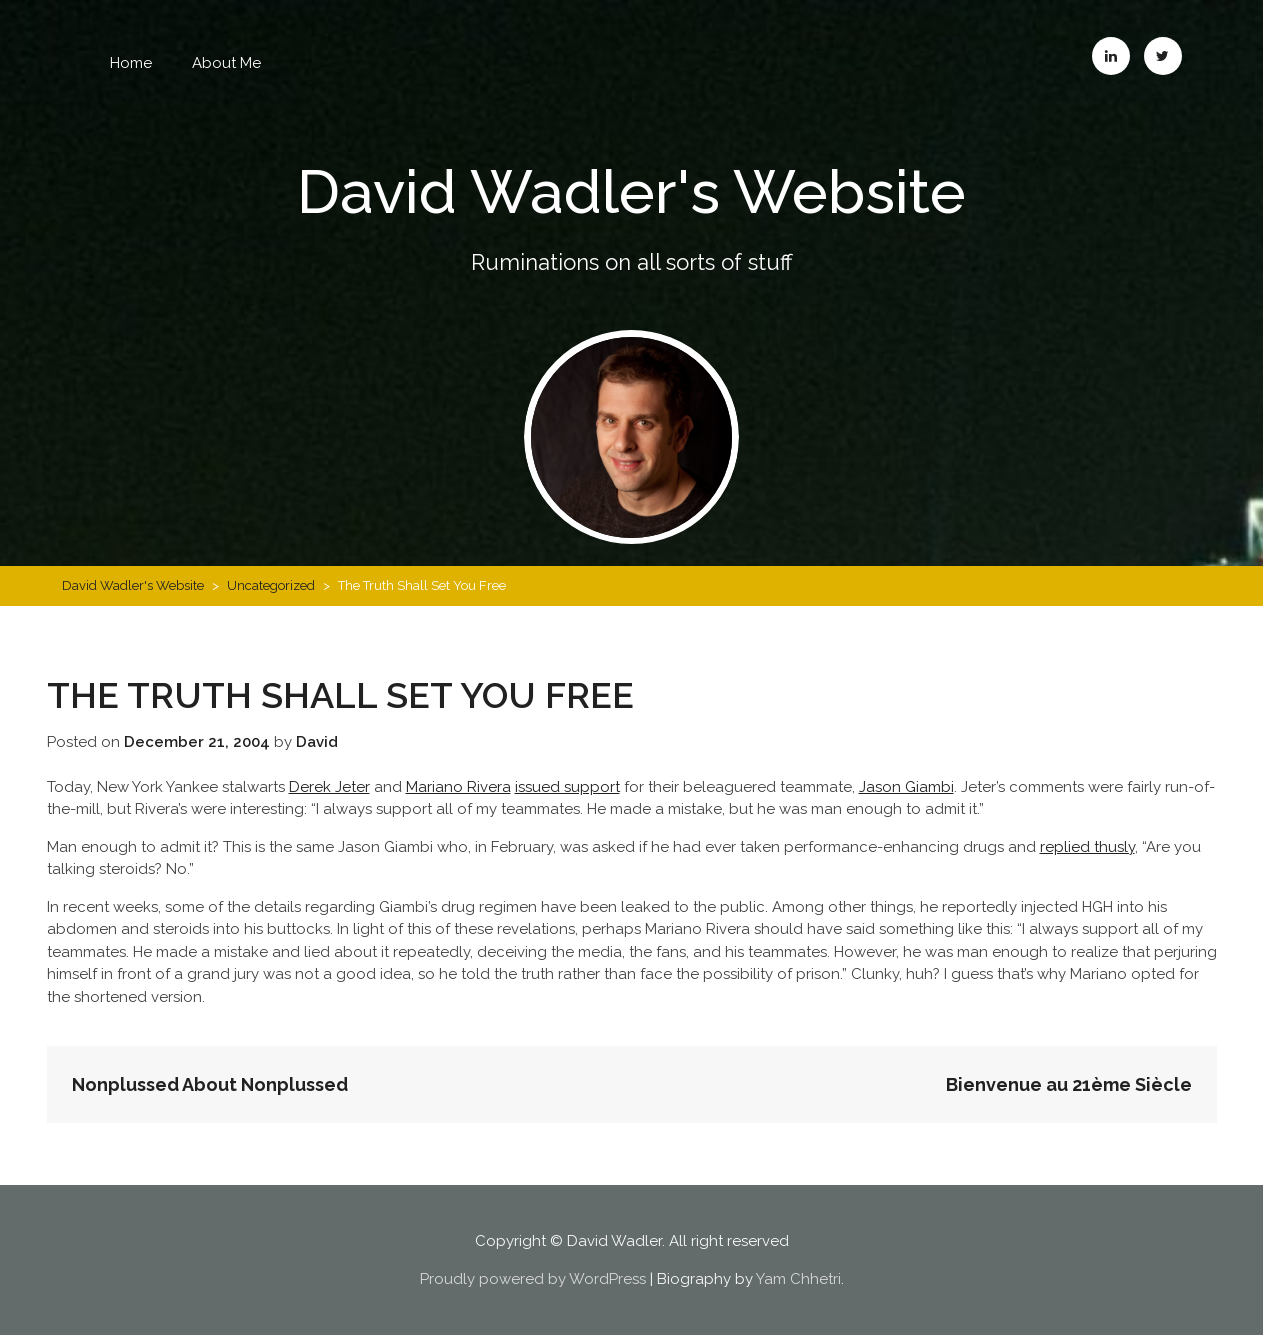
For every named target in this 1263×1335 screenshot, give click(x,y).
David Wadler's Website (631, 192)
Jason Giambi (906, 787)
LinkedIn (1111, 56)
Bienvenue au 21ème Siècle (1069, 1084)
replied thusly (1087, 847)
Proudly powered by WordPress (533, 1279)
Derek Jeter (329, 787)
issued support (567, 787)
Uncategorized (271, 585)
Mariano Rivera (458, 787)
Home (131, 63)
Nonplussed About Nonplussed (210, 1084)
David (317, 742)
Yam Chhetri (798, 1279)
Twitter (1163, 56)
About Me (226, 63)
